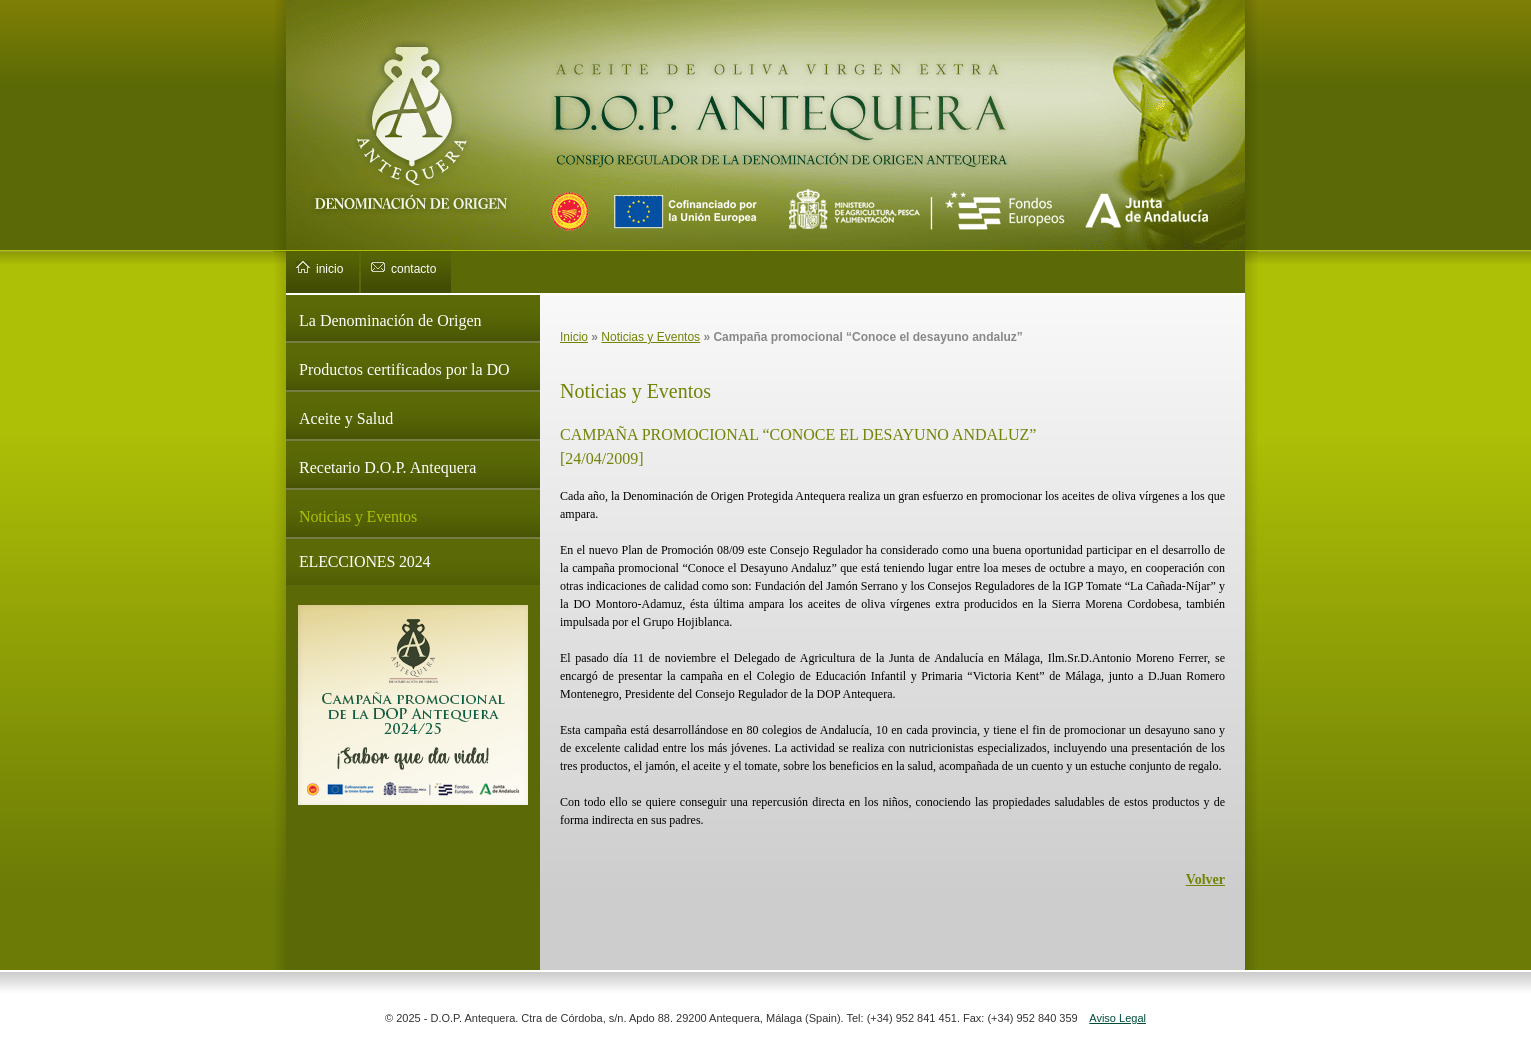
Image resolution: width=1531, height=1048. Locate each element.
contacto (413, 269)
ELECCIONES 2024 (364, 561)
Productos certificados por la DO (404, 369)
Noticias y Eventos (358, 516)
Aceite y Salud (346, 418)
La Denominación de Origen (390, 320)
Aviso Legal (1117, 1018)
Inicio (574, 337)
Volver (1205, 879)
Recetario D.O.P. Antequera (387, 467)
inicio (329, 269)
